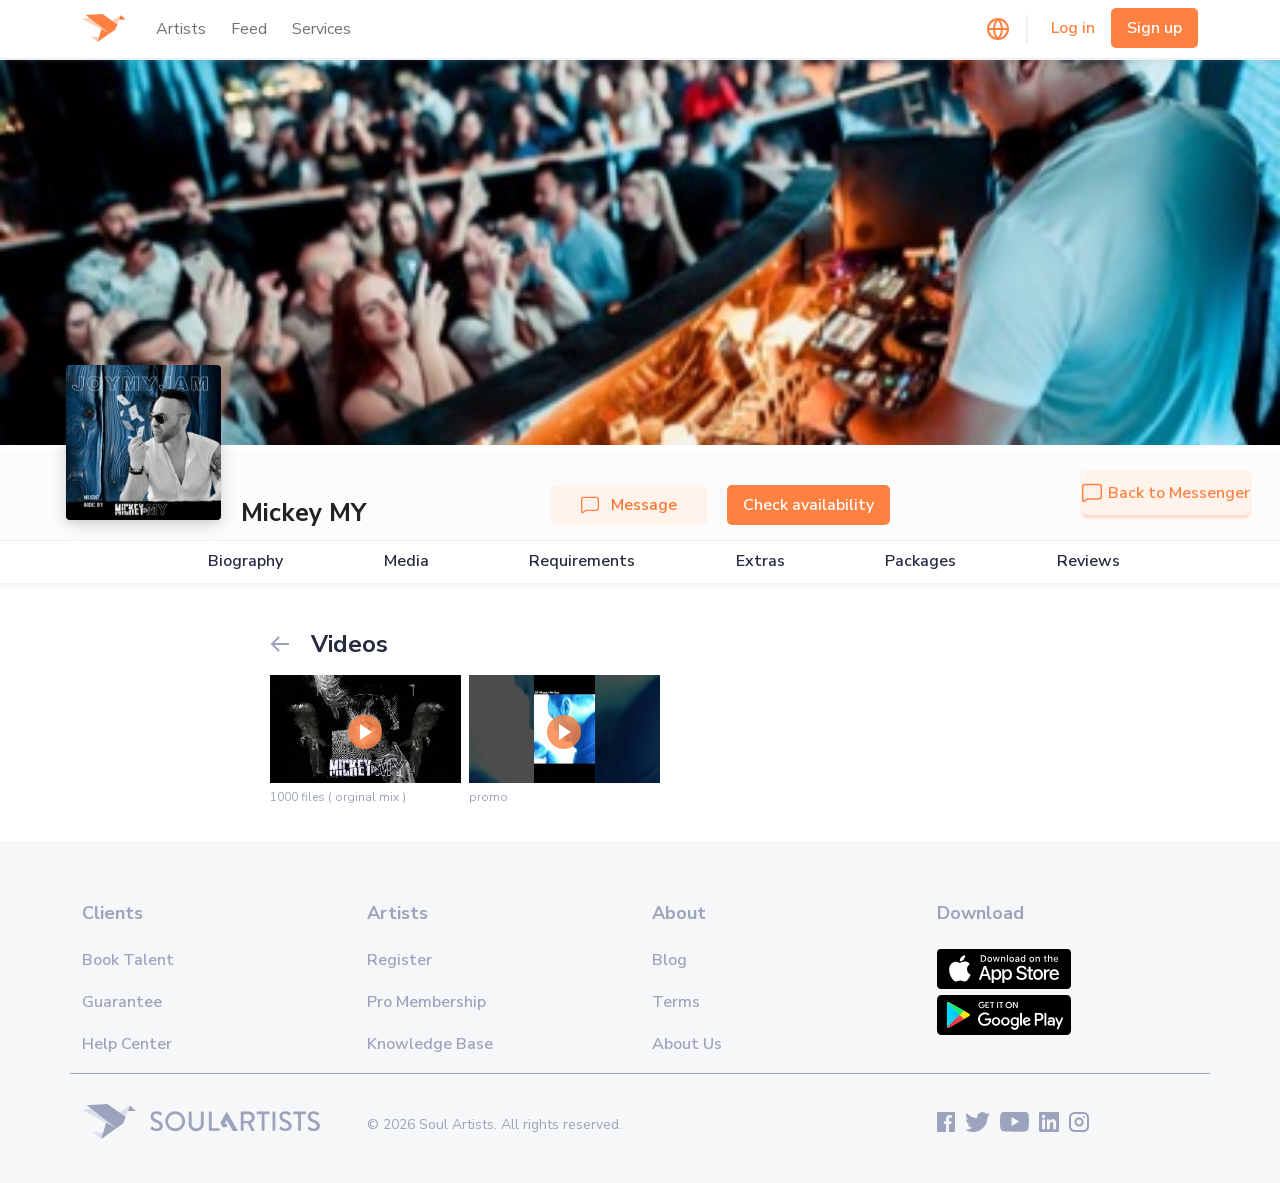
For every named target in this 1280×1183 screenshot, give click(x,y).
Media (406, 561)
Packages (920, 561)
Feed (249, 29)
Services (321, 29)
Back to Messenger (1166, 493)
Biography (245, 561)
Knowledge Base (430, 1044)
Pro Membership (426, 1002)
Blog (669, 960)
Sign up (1154, 28)
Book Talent (128, 960)
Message (629, 505)
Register (399, 960)
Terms (676, 1002)
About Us (687, 1044)
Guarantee (122, 1002)
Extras (760, 561)
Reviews (1088, 561)
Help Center (127, 1044)
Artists (181, 29)
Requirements (582, 561)
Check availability (808, 505)
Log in (1073, 28)
